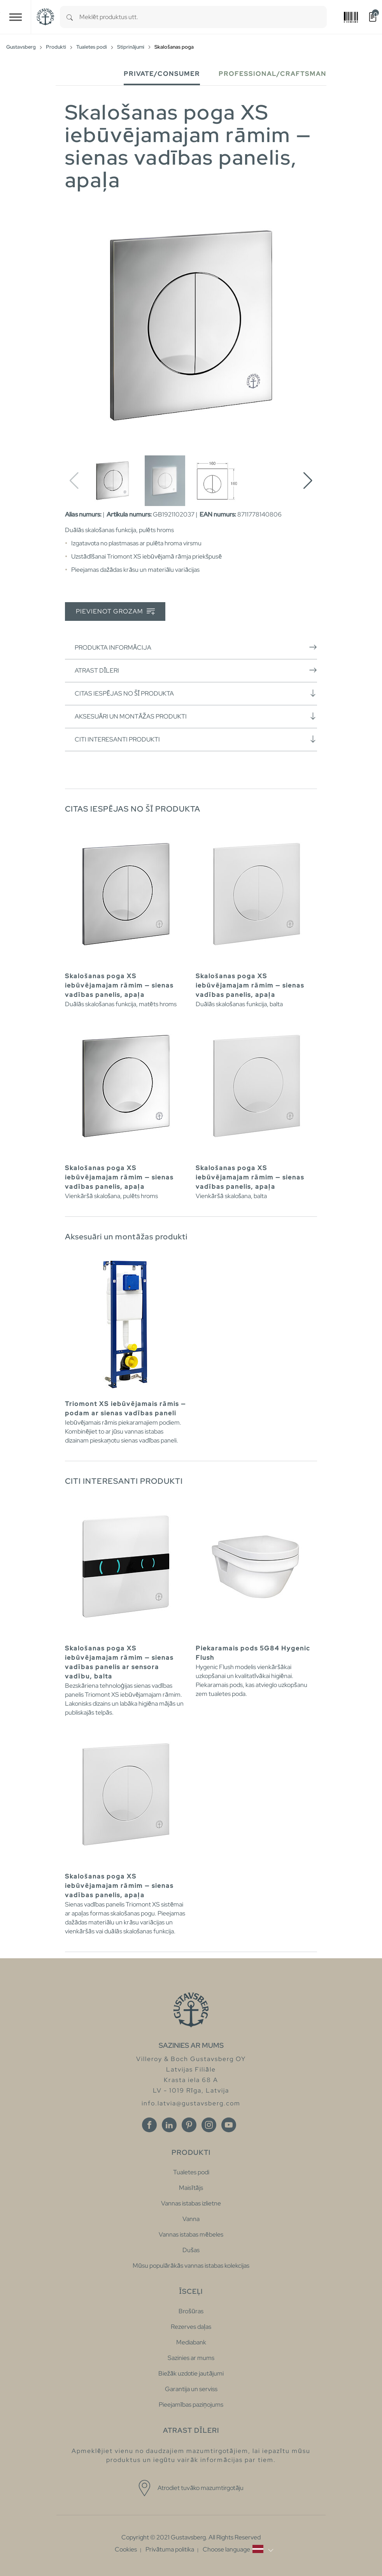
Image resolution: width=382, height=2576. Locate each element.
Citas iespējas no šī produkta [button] (196, 693)
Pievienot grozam (115, 611)
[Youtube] (228, 2124)
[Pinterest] (189, 2124)
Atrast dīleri (196, 670)
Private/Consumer (162, 74)
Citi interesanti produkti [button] (196, 739)
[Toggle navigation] (15, 17)
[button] (308, 480)
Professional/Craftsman (272, 74)
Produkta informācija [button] (196, 647)
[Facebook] (149, 2124)
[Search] (69, 17)
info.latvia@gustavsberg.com (191, 2103)
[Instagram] (209, 2124)
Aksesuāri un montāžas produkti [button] (196, 716)
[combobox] (203, 17)
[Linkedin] (169, 2124)
